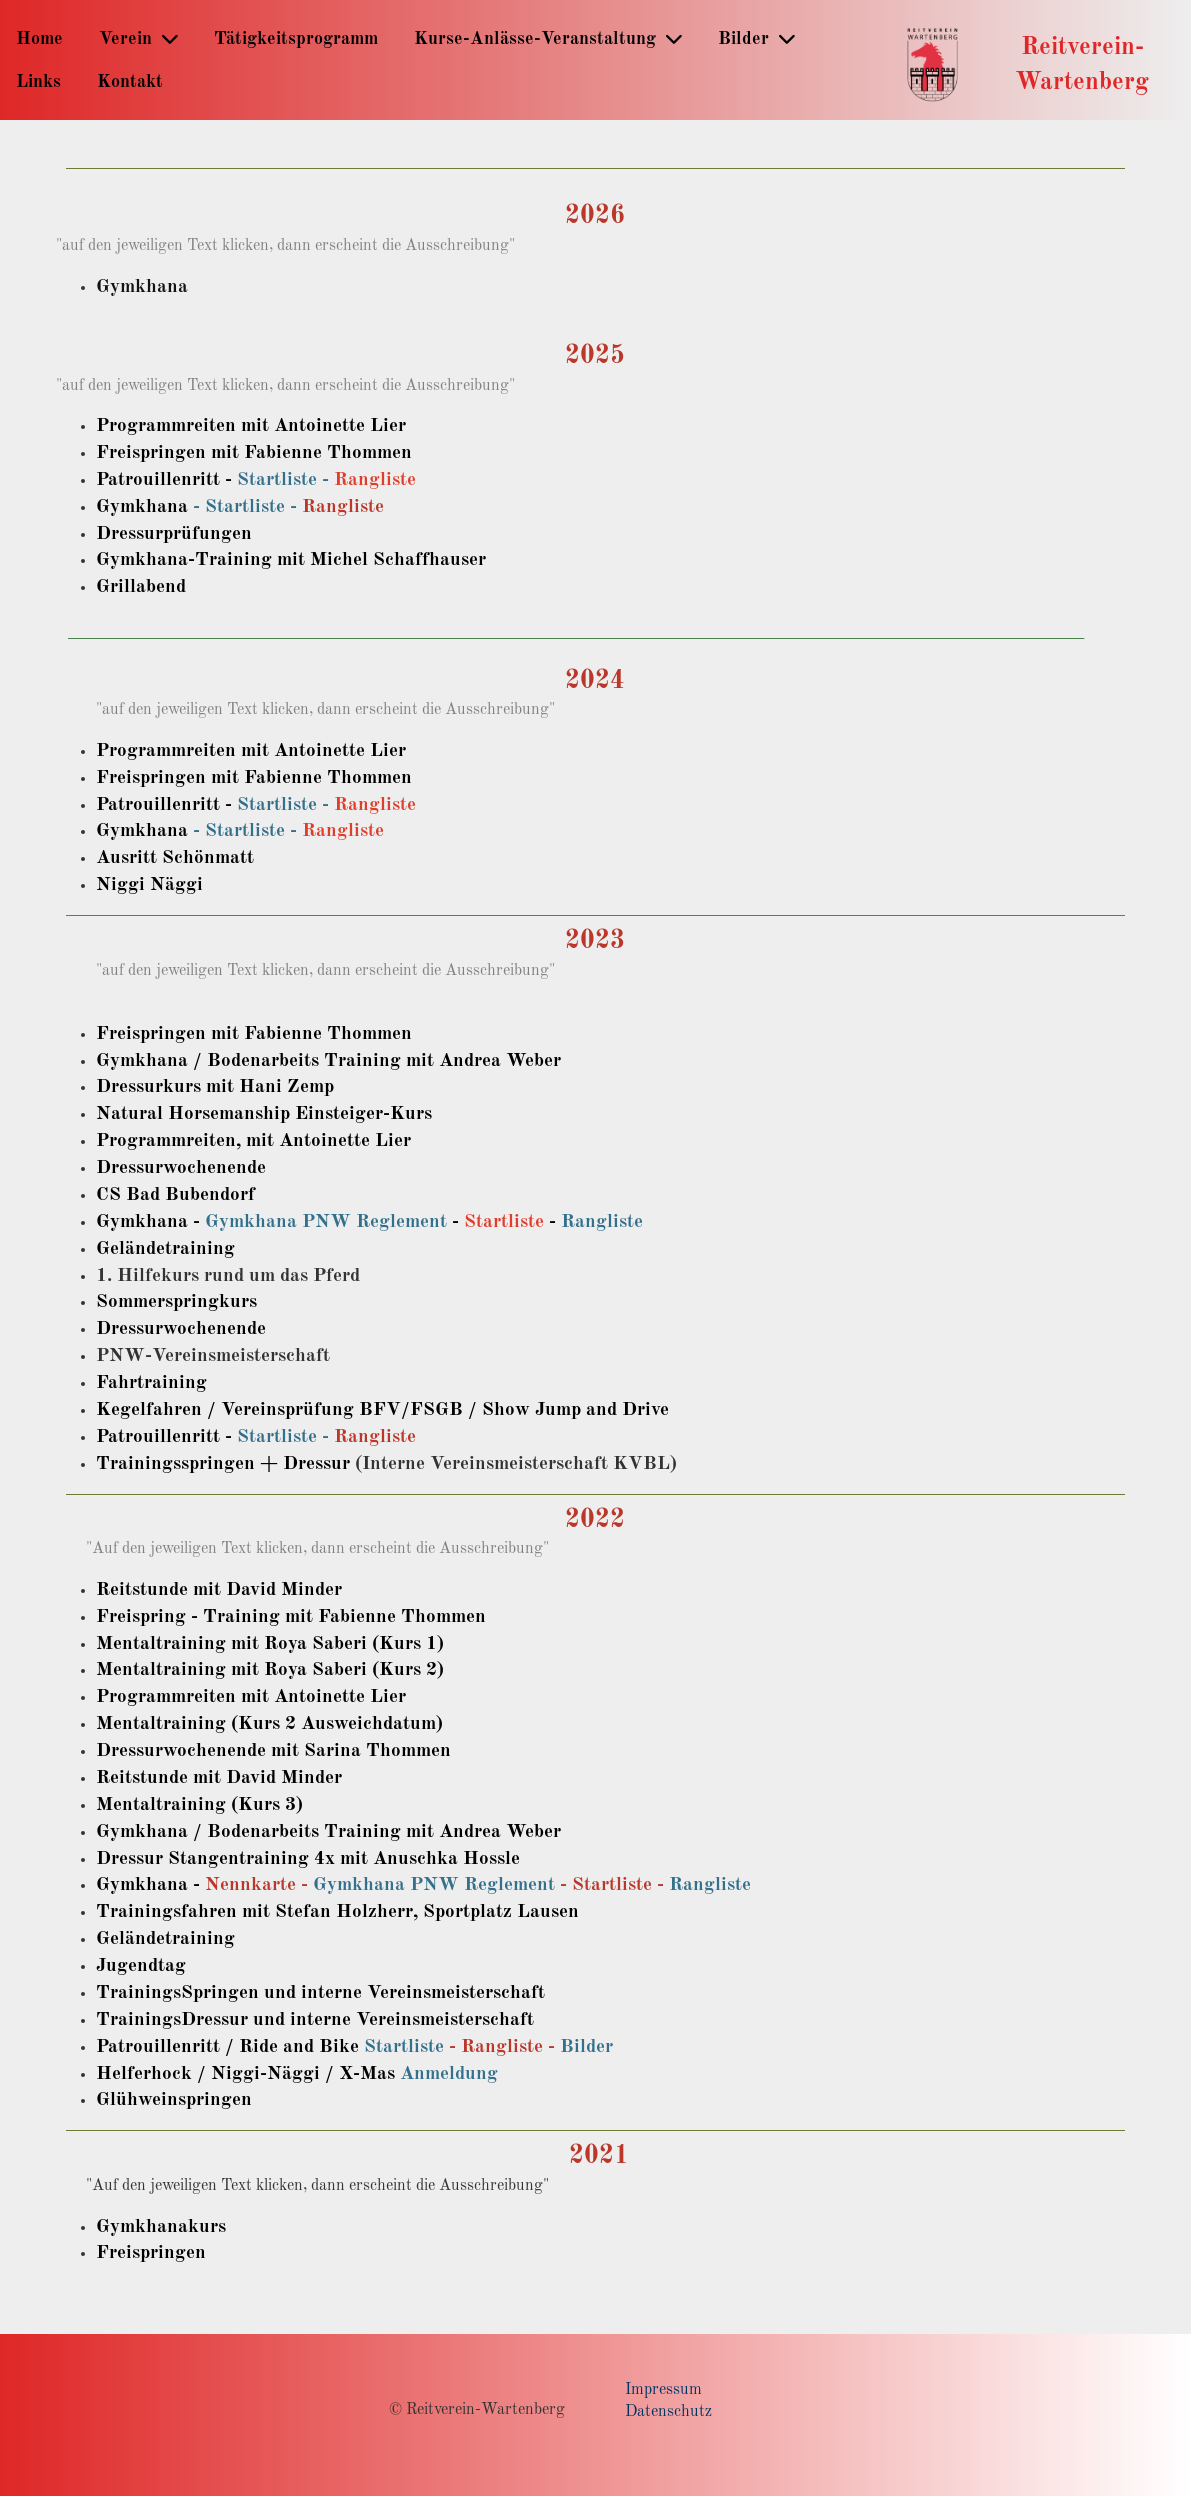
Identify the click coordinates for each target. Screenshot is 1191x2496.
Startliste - (285, 480)
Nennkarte (250, 1885)
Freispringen (151, 2253)
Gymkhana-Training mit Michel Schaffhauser (291, 560)
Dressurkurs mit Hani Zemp (215, 1087)
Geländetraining (165, 1249)
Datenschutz (668, 2412)
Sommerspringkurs (176, 1302)
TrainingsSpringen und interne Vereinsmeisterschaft (320, 1993)
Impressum (663, 2390)
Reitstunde (142, 1590)
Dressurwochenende (181, 1329)
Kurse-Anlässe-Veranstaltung (548, 38)
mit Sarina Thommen (358, 1751)
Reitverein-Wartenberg (1082, 65)
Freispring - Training (188, 1617)
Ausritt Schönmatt (175, 858)
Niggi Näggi (149, 885)
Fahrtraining (151, 1383)
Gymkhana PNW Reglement (326, 1222)
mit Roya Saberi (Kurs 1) (335, 1644)
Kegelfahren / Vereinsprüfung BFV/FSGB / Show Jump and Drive (382, 1410)
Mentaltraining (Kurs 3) (199, 1805)
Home (39, 39)
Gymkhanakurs (161, 2227)
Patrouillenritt (158, 1437)
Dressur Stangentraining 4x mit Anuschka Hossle (308, 1859)
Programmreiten (166, 1697)
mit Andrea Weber (481, 1832)
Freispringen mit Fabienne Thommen (254, 453)
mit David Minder (265, 1590)
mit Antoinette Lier (321, 1697)
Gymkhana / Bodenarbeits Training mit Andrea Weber (328, 1061)
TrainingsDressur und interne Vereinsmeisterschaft (315, 2020)
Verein (138, 38)
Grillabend (141, 587)
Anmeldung (449, 2074)
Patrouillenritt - (166, 480)
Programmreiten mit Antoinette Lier (251, 426)
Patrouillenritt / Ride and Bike (227, 2047)
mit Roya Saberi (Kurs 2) (335, 1670)
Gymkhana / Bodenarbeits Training (248, 1832)
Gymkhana (142, 287)
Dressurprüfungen (174, 534)
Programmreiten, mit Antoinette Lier (253, 1141)
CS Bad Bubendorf (175, 1195)
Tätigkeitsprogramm (296, 39)
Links (38, 82)
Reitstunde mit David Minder (219, 1778)
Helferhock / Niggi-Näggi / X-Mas (245, 2074)
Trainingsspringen (175, 1464)
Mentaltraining (161, 1644)
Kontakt (130, 82)
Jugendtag (141, 1966)
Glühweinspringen (174, 2100)
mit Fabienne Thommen (383, 1617)
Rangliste (375, 480)
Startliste (504, 1222)
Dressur (316, 1464)
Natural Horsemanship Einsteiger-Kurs (264, 1114)
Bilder (756, 38)
